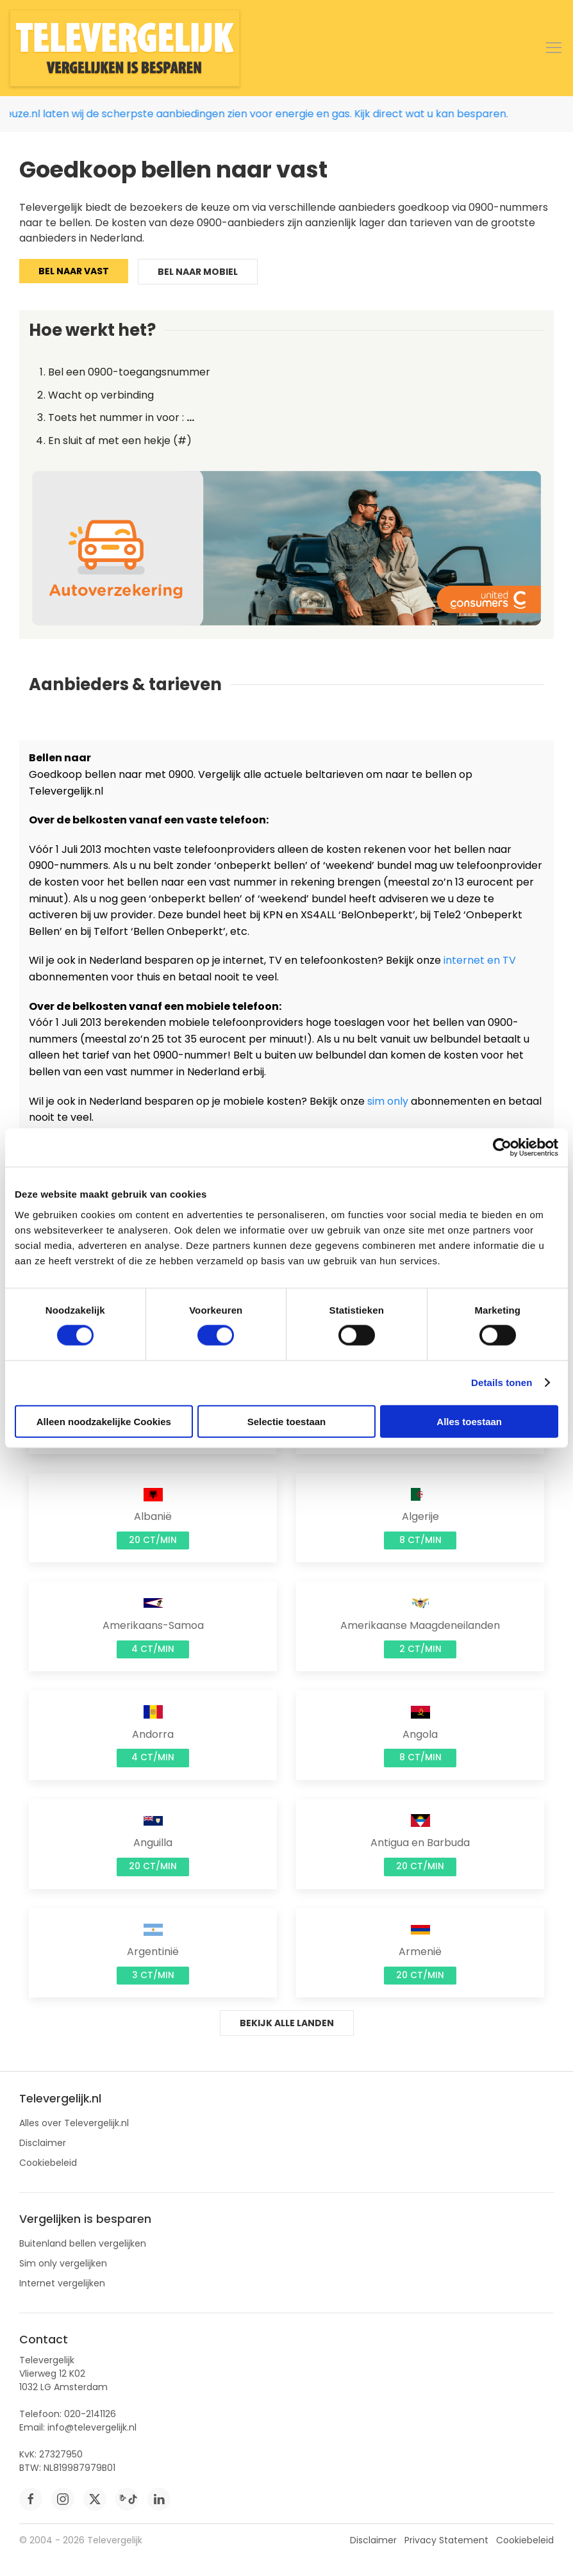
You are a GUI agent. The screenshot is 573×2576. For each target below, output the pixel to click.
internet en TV (480, 960)
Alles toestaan (469, 1421)
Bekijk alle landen (287, 2023)
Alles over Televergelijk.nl (74, 2123)
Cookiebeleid (48, 2162)
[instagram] (62, 2499)
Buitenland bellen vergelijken (82, 2243)
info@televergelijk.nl (92, 2427)
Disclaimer (42, 2142)
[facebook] (30, 2499)
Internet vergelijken (62, 2283)
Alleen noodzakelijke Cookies (104, 1421)
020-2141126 (90, 2413)
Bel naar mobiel (198, 271)
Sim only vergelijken (63, 2263)
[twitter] (94, 2499)
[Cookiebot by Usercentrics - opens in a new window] (502, 1147)
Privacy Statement (446, 2540)
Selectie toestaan (286, 1421)
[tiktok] (126, 2499)
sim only (387, 1101)
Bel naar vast (73, 271)
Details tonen (501, 1382)
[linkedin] (158, 2499)
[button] (553, 48)
